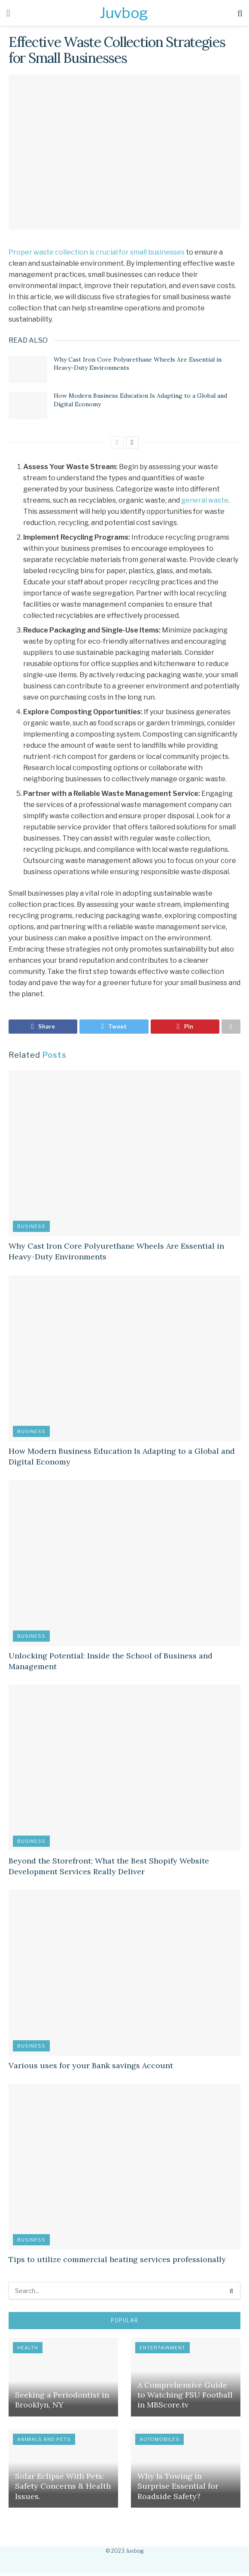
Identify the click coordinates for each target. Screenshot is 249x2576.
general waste (204, 500)
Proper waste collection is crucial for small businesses (97, 252)
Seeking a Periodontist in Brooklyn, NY (62, 2402)
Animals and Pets (44, 2441)
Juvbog (123, 13)
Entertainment (162, 2350)
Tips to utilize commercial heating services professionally (117, 2262)
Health (27, 2350)
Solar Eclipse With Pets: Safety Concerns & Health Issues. (63, 2488)
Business (31, 1228)
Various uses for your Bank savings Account (91, 2067)
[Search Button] (231, 2293)
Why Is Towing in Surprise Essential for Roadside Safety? (178, 2488)
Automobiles (159, 2441)
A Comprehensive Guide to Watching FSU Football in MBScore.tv (185, 2397)
